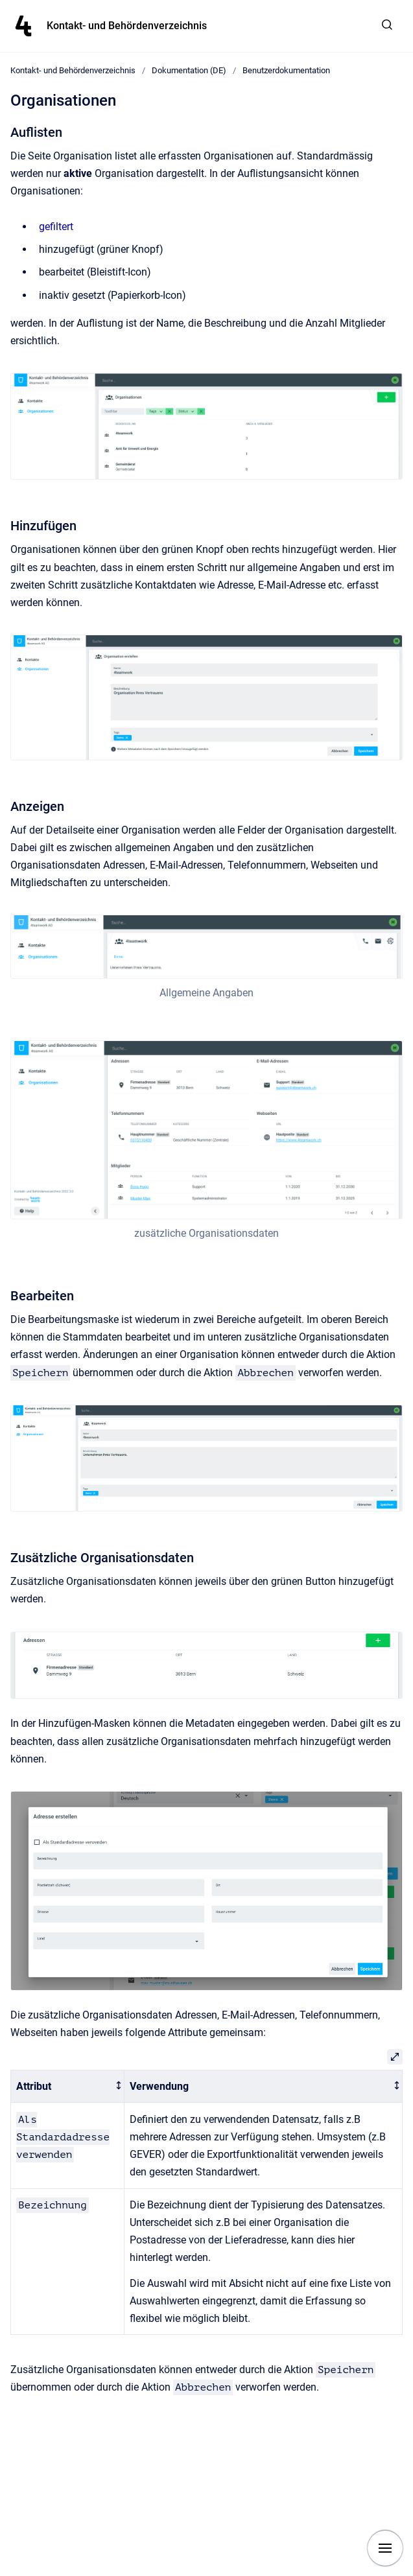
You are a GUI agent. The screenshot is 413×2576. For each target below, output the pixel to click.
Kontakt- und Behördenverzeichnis (127, 25)
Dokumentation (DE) (189, 70)
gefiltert (56, 226)
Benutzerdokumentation (286, 70)
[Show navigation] (385, 2548)
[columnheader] (67, 2086)
